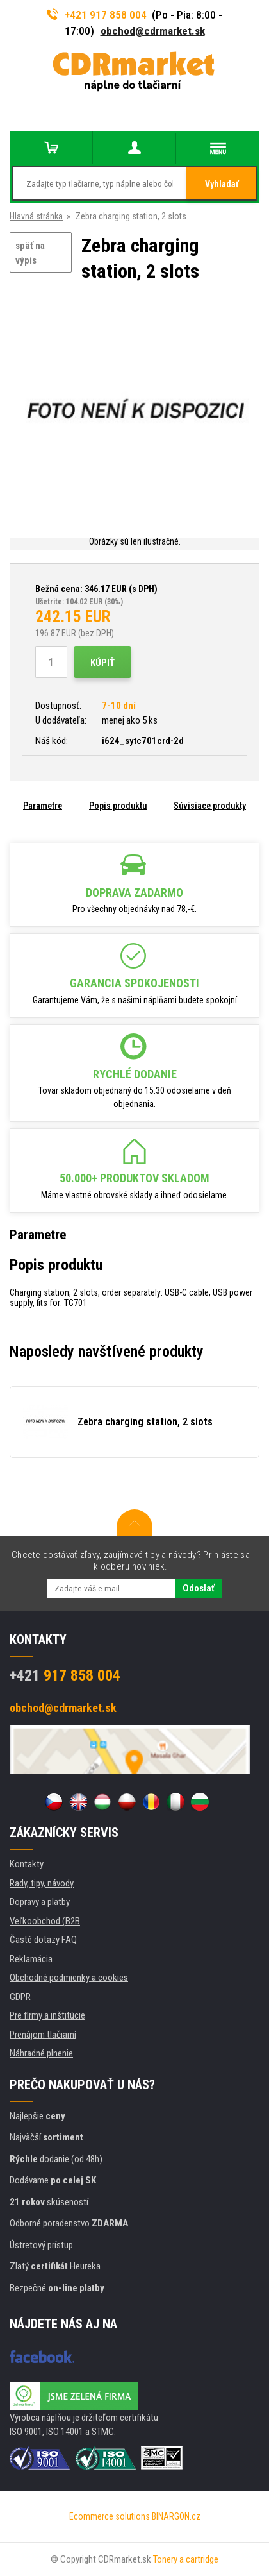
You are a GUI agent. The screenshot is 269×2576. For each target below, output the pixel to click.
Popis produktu (118, 806)
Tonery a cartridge (185, 2559)
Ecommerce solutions (109, 2516)
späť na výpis (30, 253)
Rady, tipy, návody (42, 1883)
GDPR (20, 1997)
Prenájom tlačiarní (43, 2034)
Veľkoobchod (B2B (45, 1921)
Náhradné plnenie (41, 2053)
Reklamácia (31, 1959)
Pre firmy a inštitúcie (47, 2015)
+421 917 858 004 (97, 14)
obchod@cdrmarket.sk (153, 30)
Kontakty (27, 1864)
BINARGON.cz (176, 2516)
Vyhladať (222, 184)
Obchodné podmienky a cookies (69, 1977)
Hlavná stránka (36, 216)
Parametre (42, 806)
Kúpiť (102, 662)
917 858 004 (65, 1675)
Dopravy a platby (40, 1902)
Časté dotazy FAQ (43, 1939)
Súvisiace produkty (210, 806)
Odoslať (199, 1588)
